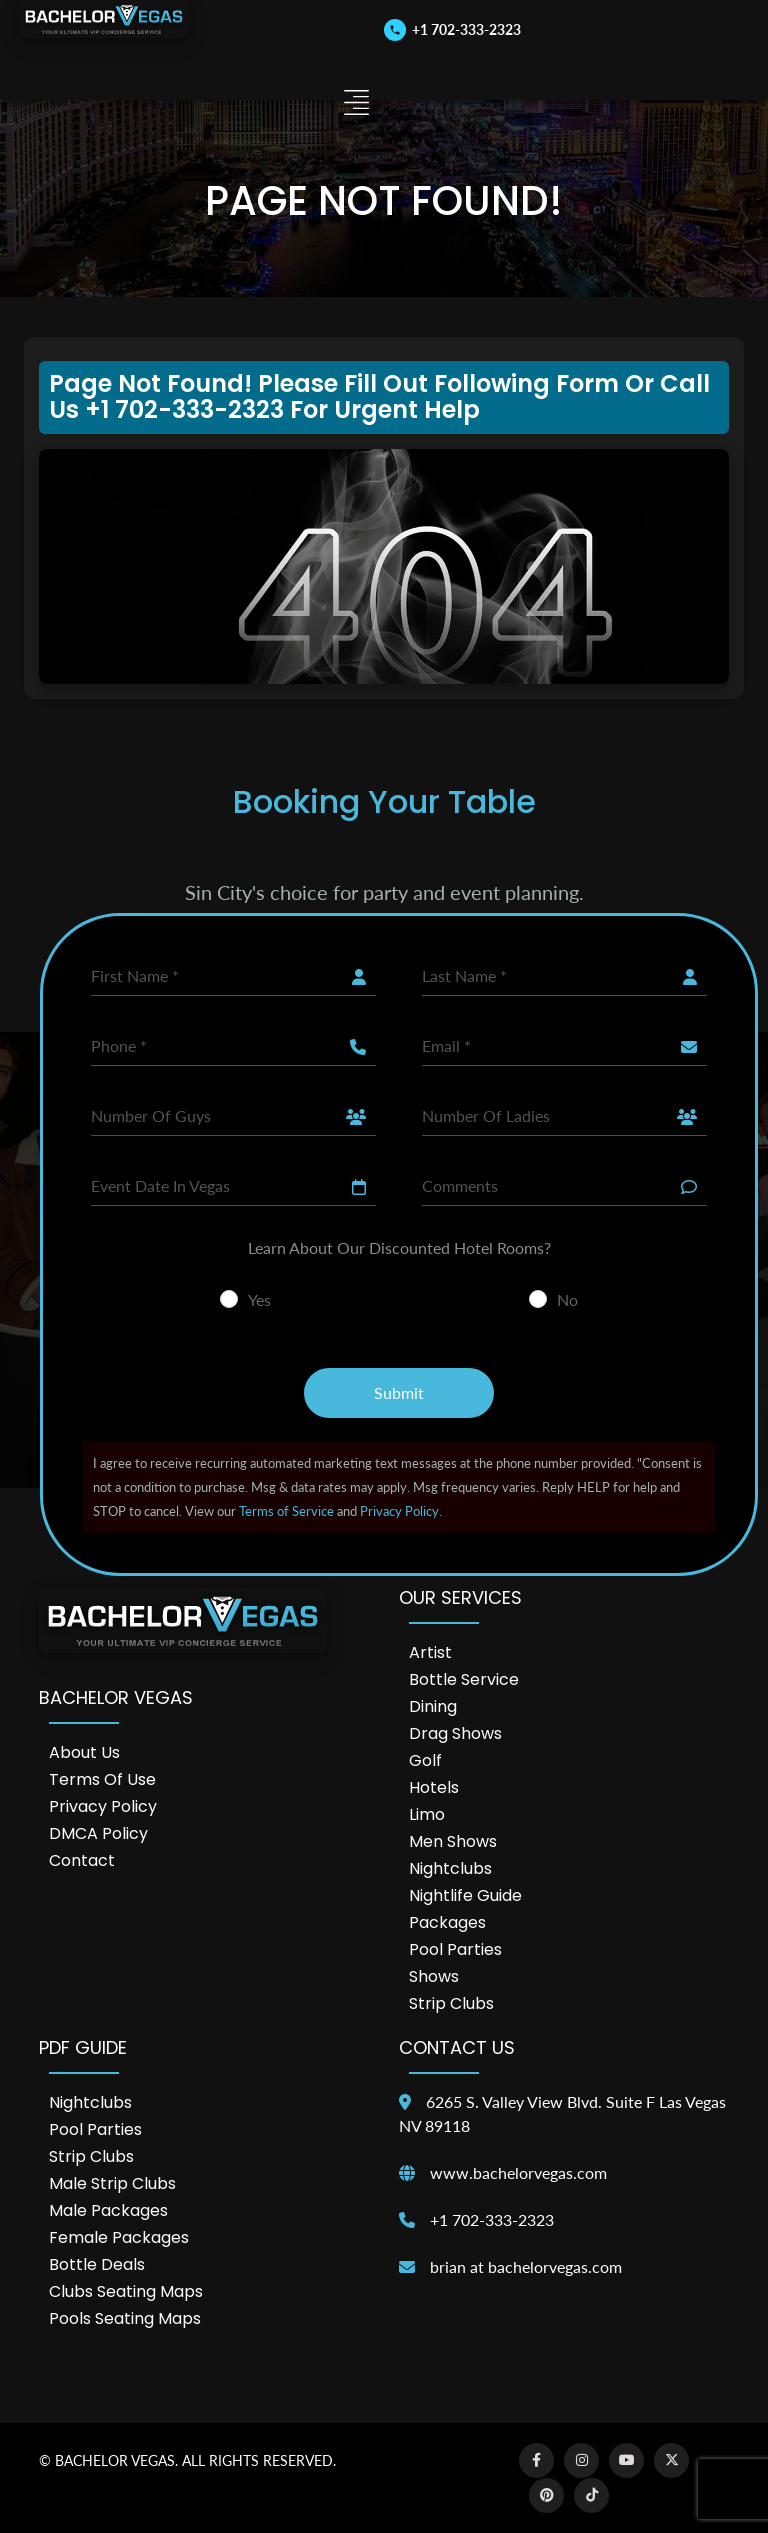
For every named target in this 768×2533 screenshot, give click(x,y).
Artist (430, 1652)
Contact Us (457, 2047)
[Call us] (452, 29)
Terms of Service (286, 1511)
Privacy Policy (399, 1511)
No (567, 1299)
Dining (433, 1706)
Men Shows (453, 1841)
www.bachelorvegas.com (518, 2172)
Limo (427, 1814)
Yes (259, 1299)
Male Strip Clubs (112, 2183)
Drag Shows (455, 1733)
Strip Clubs (451, 2003)
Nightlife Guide (465, 1895)
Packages (447, 1922)
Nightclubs (450, 1868)
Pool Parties (455, 1949)
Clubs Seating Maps (126, 2291)
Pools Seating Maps (125, 2318)
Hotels (434, 1787)
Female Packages (119, 2237)
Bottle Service (464, 1679)
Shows (434, 1976)
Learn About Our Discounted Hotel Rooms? (399, 1247)
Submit (399, 1392)
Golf (425, 1760)
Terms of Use (102, 1779)
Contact (82, 1860)
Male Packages (108, 2210)
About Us (84, 1752)
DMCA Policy (98, 1833)
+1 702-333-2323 (492, 2219)
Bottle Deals (97, 2264)
